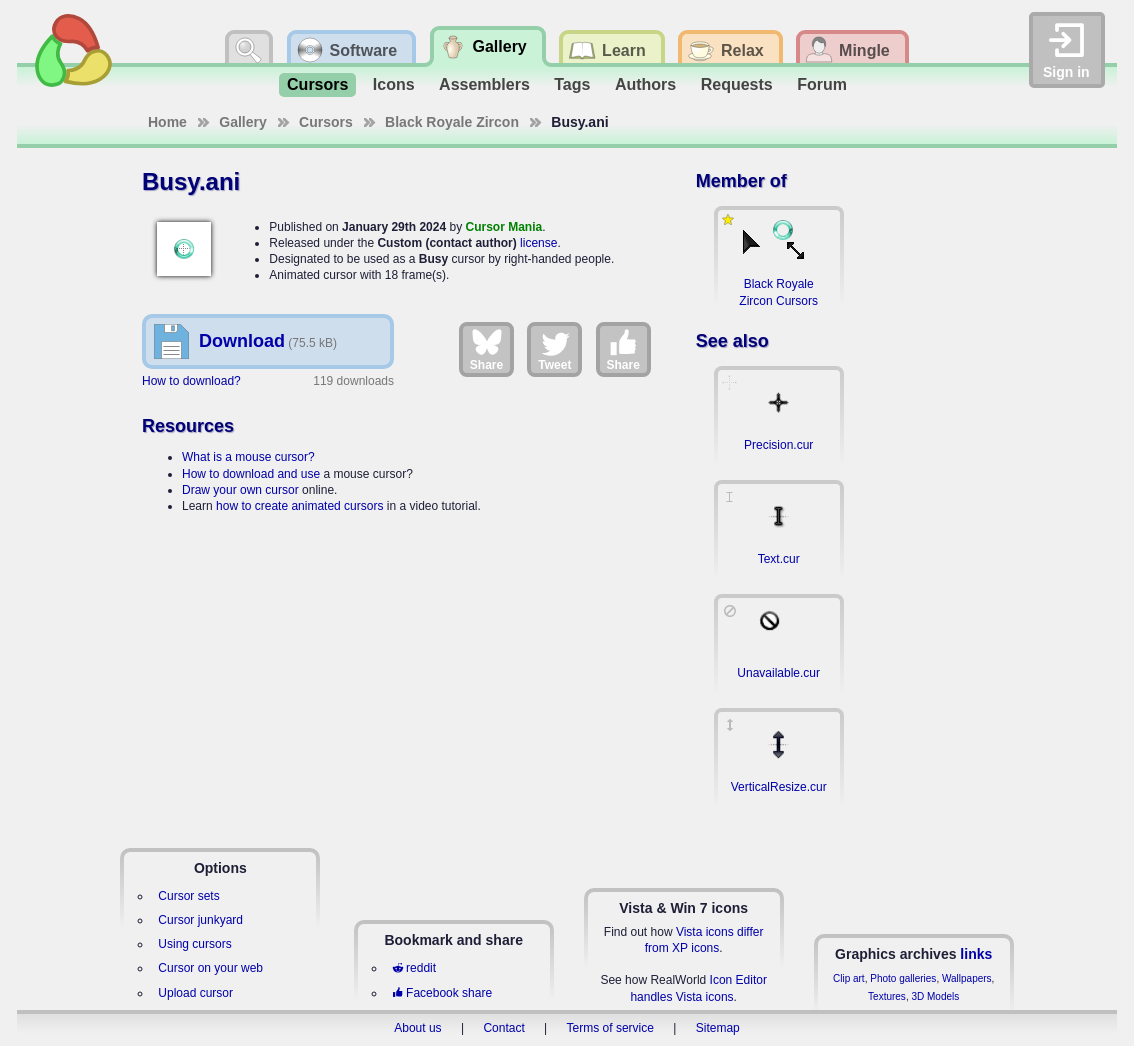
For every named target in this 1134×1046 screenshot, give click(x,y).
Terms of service (610, 1028)
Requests (737, 84)
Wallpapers (967, 978)
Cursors (317, 84)
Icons (394, 84)
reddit (414, 968)
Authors (645, 84)
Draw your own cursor (240, 490)
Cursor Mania (503, 227)
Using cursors (194, 944)
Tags (572, 84)
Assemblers (484, 84)
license (538, 243)
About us (417, 1028)
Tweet (554, 349)
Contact (503, 1028)
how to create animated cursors (299, 506)
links (976, 954)
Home (167, 122)
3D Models (935, 996)
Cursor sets (188, 896)
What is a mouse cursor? (248, 457)
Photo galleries (903, 978)
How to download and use (251, 474)
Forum (822, 84)
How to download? (191, 381)
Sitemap (718, 1028)
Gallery (242, 122)
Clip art (849, 978)
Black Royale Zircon (452, 122)
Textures (887, 996)
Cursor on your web (210, 968)
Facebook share (442, 993)
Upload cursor (195, 993)
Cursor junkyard (200, 920)
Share (486, 349)
